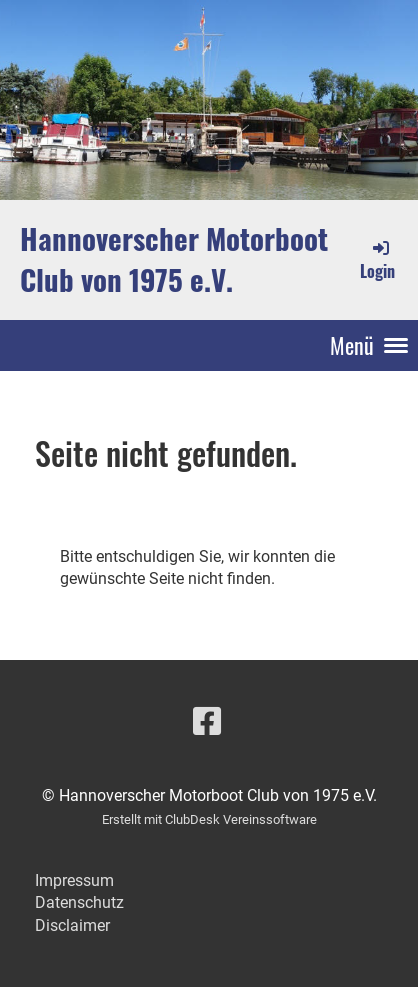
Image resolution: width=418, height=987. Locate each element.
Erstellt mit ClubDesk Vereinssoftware (209, 819)
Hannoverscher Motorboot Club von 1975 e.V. (174, 259)
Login (377, 260)
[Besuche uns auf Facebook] (207, 722)
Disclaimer (72, 925)
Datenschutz (79, 902)
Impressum (74, 880)
